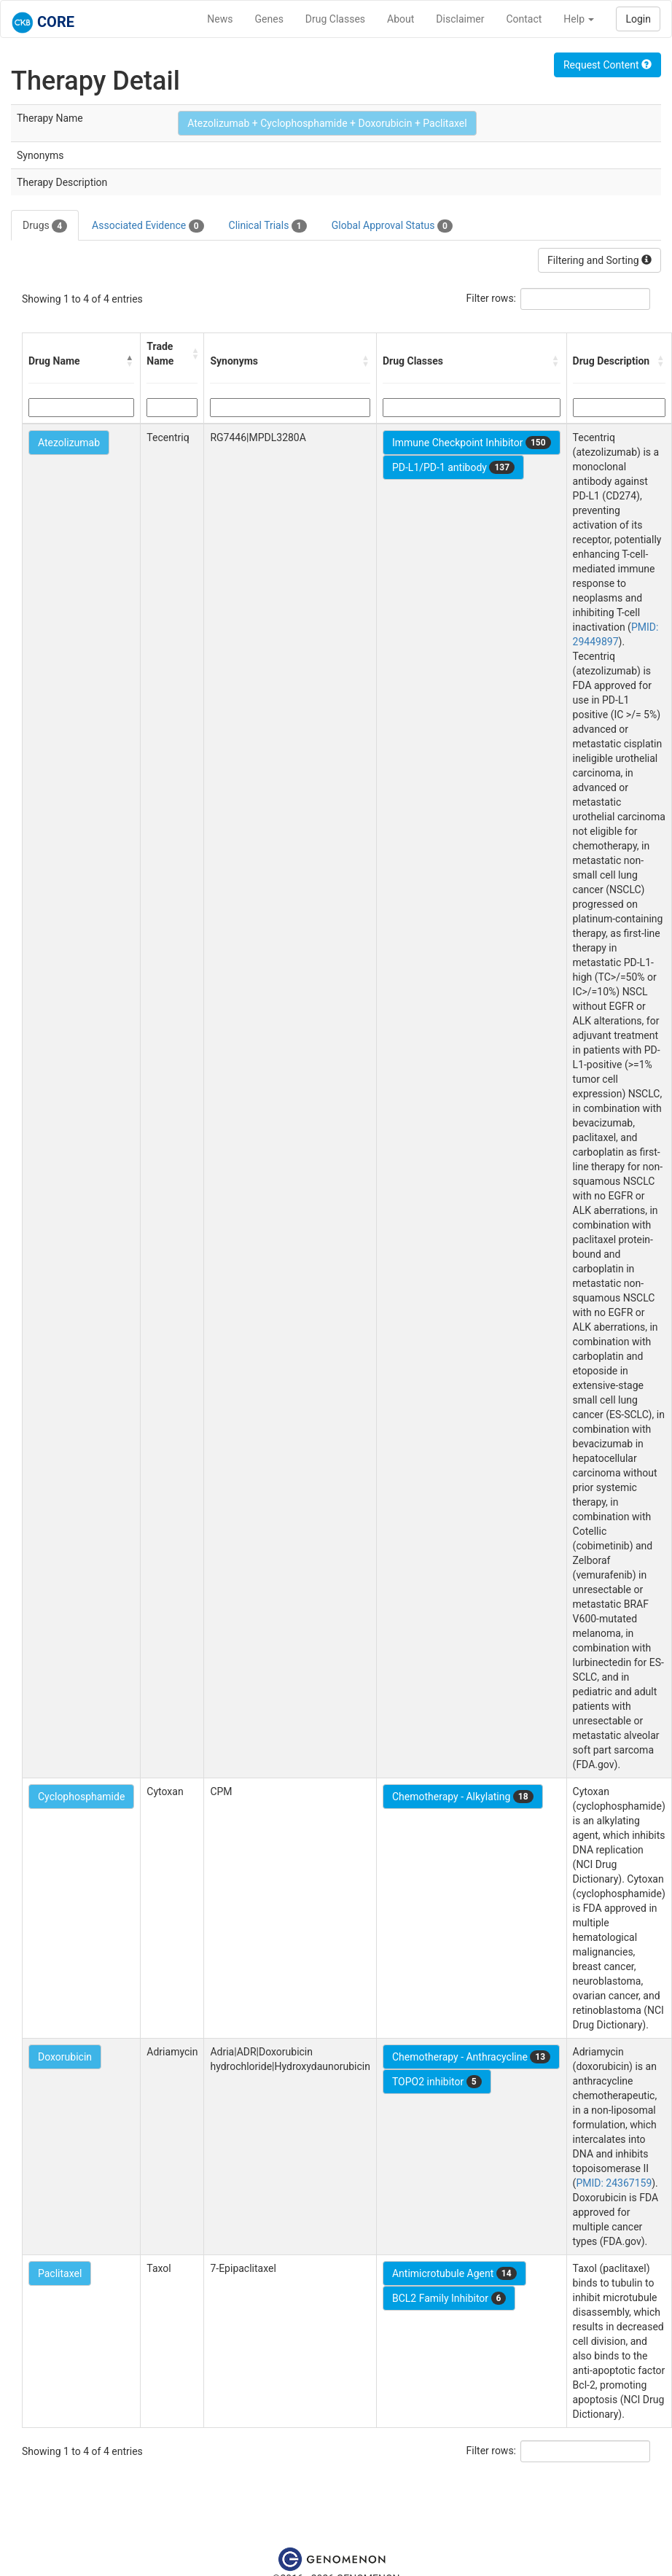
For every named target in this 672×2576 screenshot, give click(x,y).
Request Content (607, 65)
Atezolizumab (69, 442)
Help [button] (578, 19)
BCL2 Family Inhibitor (449, 2298)
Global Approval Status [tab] (392, 226)
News (220, 19)
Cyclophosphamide (81, 1796)
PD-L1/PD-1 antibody (453, 467)
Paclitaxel (60, 2273)
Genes (269, 19)
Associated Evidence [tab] (147, 226)
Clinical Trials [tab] (268, 226)
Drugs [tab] (45, 226)
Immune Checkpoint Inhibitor (471, 442)
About (400, 19)
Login (638, 19)
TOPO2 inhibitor (437, 2081)
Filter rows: (491, 298)
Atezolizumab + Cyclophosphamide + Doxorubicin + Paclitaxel (326, 123)
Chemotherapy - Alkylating (463, 1796)
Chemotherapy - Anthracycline (471, 2056)
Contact (524, 19)
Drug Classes (335, 19)
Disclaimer (460, 19)
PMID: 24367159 (614, 2183)
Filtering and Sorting (599, 260)
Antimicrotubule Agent (454, 2273)
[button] (129, 361)
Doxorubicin (65, 2057)
